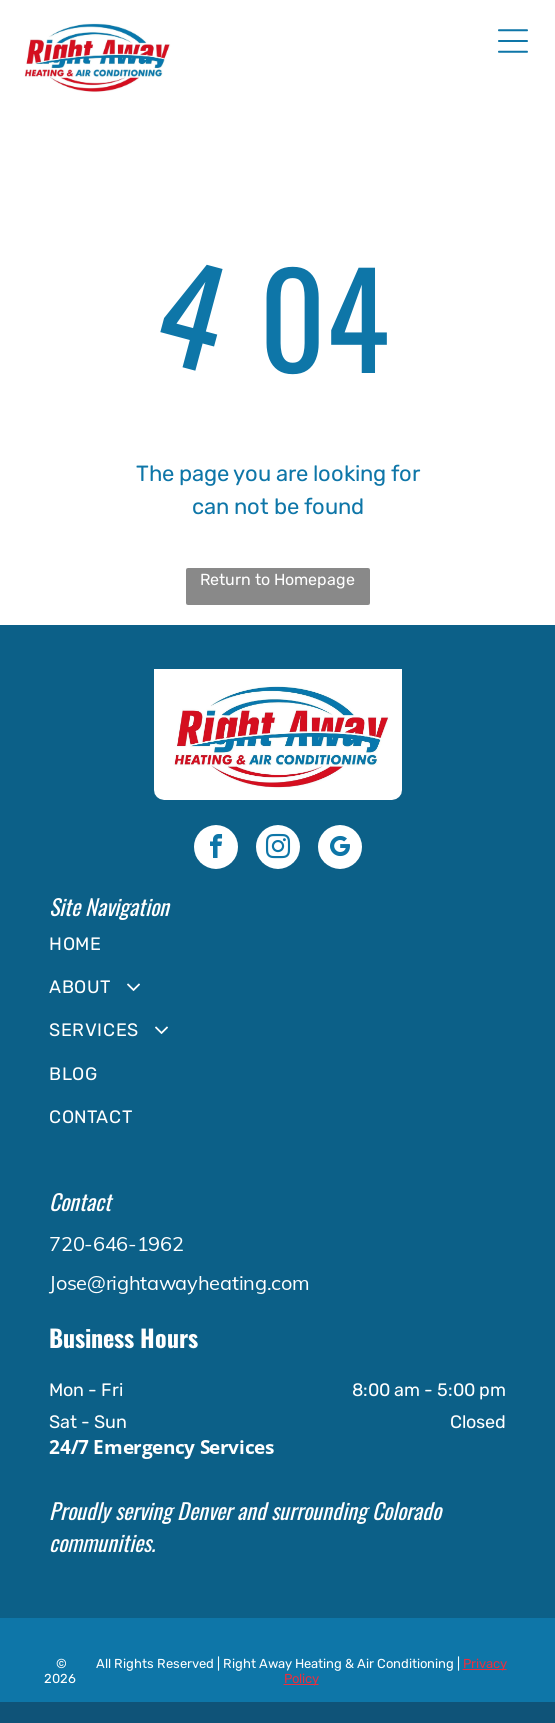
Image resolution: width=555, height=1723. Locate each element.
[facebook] (216, 849)
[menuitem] (277, 943)
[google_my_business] (340, 849)
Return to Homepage (277, 579)
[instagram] (278, 849)
